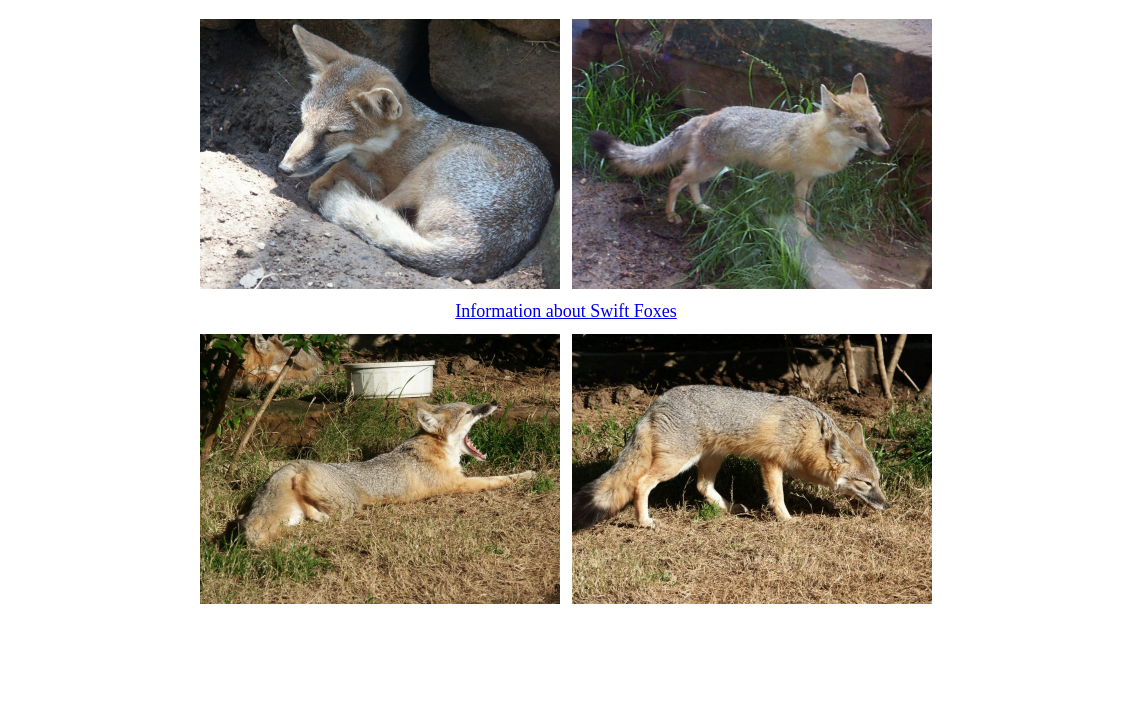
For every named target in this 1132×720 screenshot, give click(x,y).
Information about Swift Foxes (565, 311)
